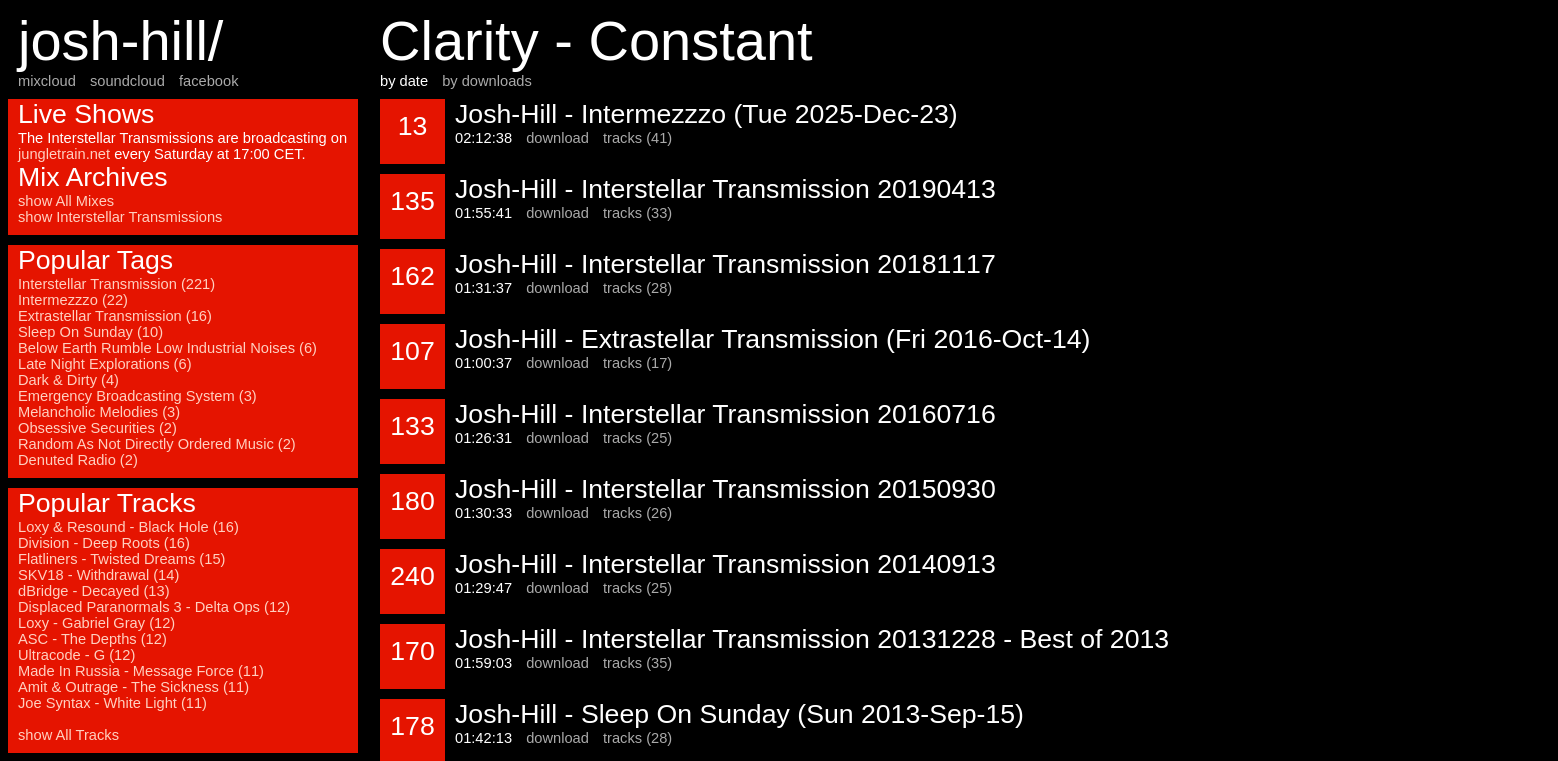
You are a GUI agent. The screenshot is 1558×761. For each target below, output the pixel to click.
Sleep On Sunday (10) (90, 332)
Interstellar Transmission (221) (116, 284)
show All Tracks (68, 735)
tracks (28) (637, 288)
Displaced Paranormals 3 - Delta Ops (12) (154, 607)
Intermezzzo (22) (73, 300)
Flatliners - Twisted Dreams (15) (121, 559)
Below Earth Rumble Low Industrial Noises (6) (167, 348)
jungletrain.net (64, 154)
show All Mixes (66, 201)
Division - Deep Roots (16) (104, 543)
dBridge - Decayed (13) (94, 591)
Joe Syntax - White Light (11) (112, 703)
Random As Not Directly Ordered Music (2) (157, 444)
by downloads (487, 81)
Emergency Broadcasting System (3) (137, 396)
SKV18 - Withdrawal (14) (98, 575)
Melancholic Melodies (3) (99, 412)
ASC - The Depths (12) (92, 639)
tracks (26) (637, 513)
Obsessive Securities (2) (97, 428)
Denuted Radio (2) (78, 460)
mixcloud (47, 81)
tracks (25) (637, 438)
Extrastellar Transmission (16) (115, 316)
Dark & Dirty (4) (68, 380)
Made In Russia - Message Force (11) (141, 671)
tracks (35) (637, 663)
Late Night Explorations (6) (105, 364)
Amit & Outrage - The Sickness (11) (133, 687)
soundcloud (127, 81)
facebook (208, 81)
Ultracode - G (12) (76, 655)
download (557, 138)
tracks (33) (637, 213)
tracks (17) (637, 363)
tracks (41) (637, 138)
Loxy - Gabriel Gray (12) (96, 623)
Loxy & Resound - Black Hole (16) (128, 527)
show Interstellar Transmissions (120, 217)
